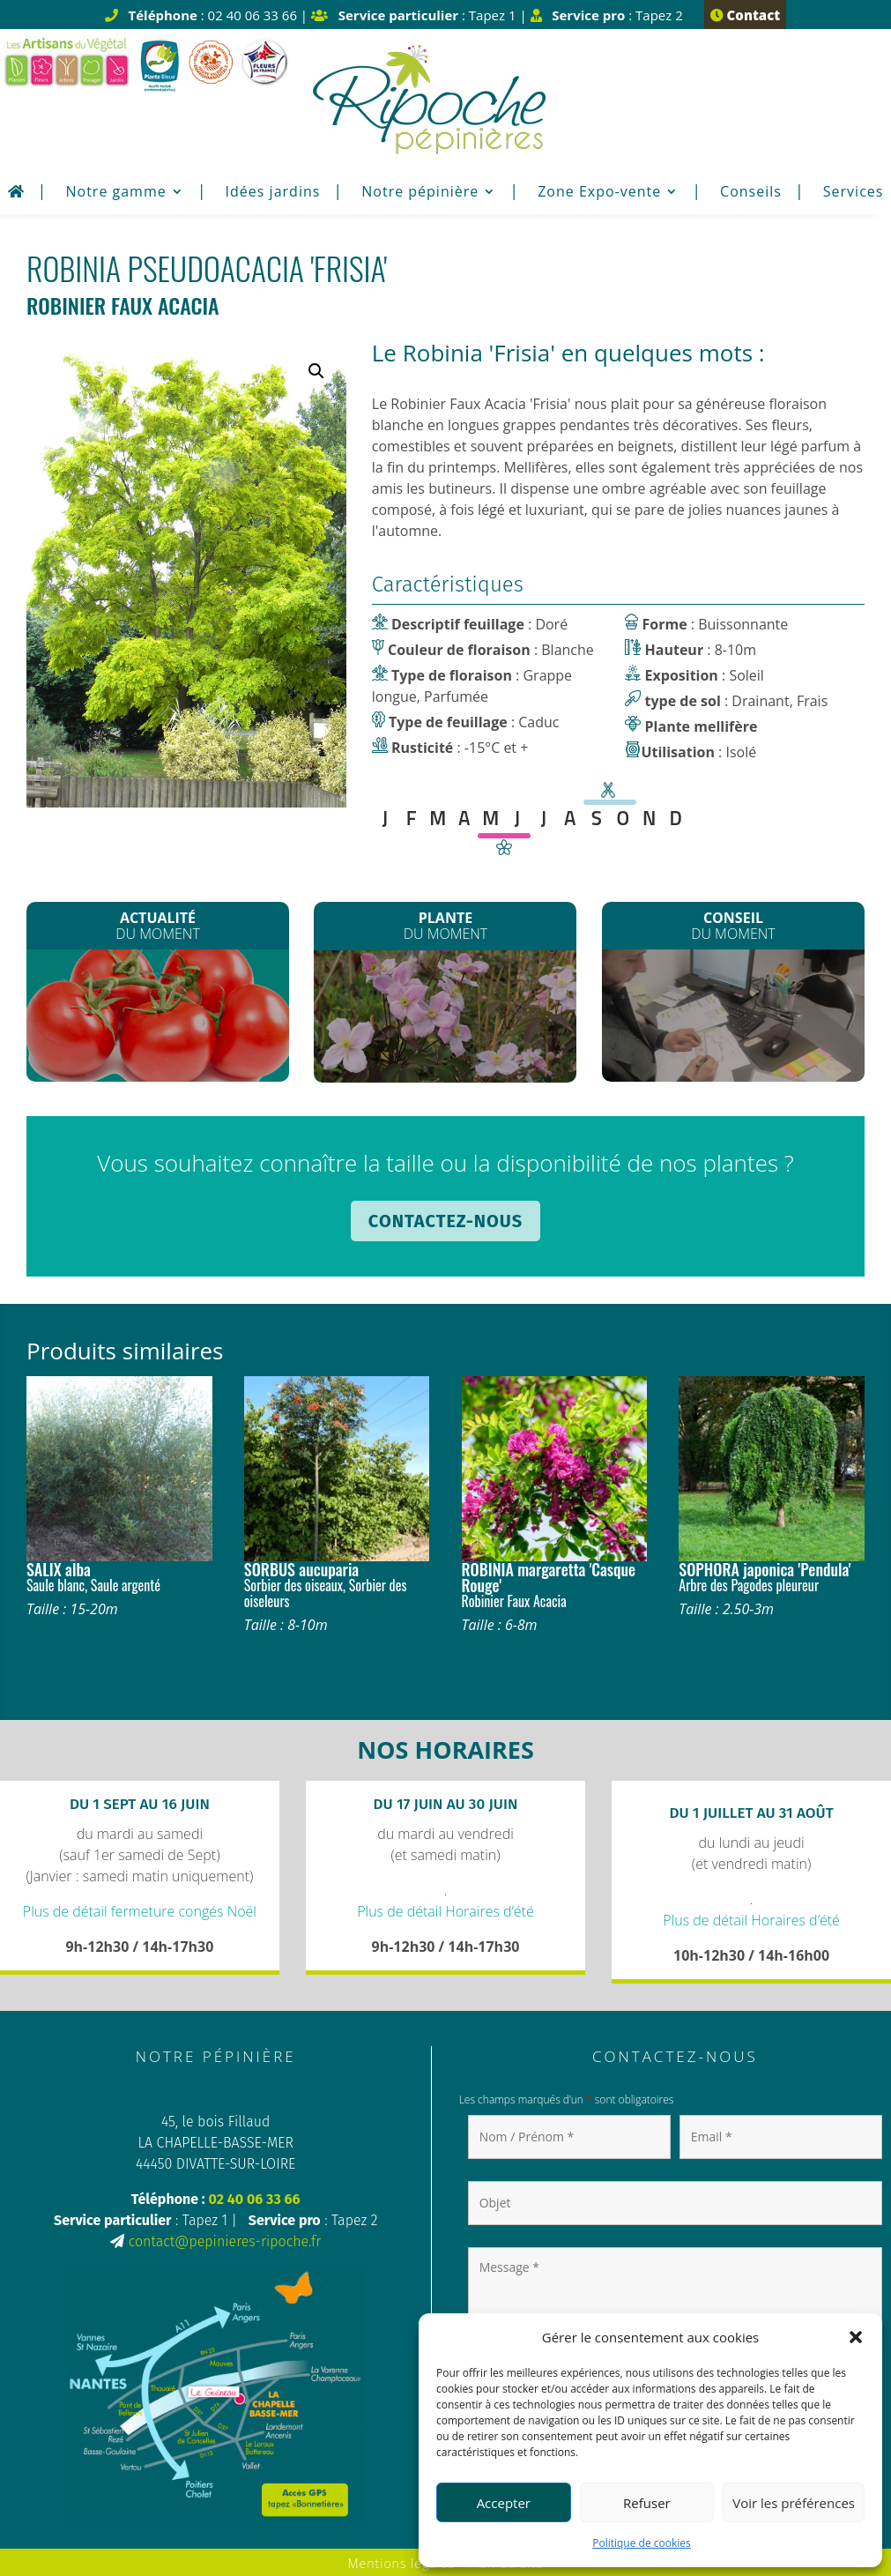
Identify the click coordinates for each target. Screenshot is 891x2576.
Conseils (751, 193)
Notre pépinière (420, 193)
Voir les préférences (793, 2503)
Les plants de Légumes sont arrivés (158, 1019)
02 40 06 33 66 (254, 2199)
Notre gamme (115, 193)
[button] (856, 2337)
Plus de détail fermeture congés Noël (139, 1911)
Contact (745, 15)
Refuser (647, 2503)
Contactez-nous (445, 1221)
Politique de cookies (641, 2542)
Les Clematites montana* (445, 1020)
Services (853, 193)
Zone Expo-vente (599, 193)
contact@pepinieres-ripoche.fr (225, 2241)
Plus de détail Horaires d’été (445, 1911)
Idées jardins (273, 193)
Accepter (504, 2503)
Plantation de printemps (733, 1015)
